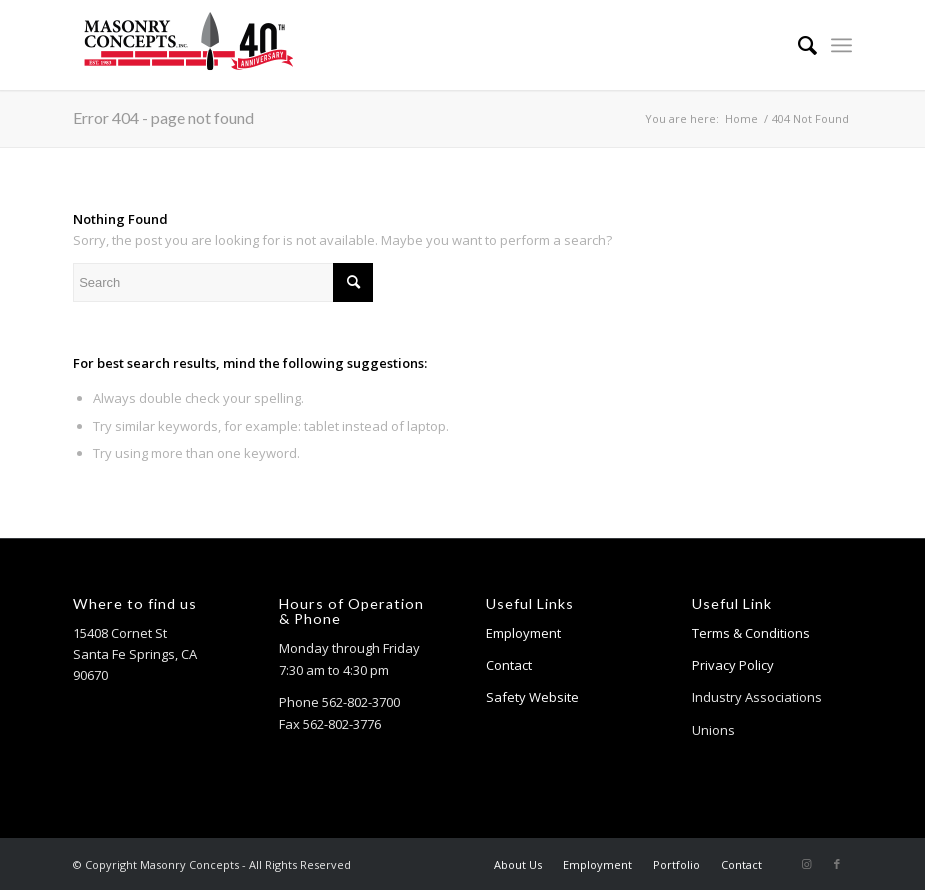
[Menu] (841, 45)
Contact (509, 665)
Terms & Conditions (751, 633)
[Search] (797, 45)
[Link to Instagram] (807, 864)
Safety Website (532, 697)
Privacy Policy (733, 665)
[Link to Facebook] (837, 864)
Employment (523, 633)
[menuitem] (797, 45)
